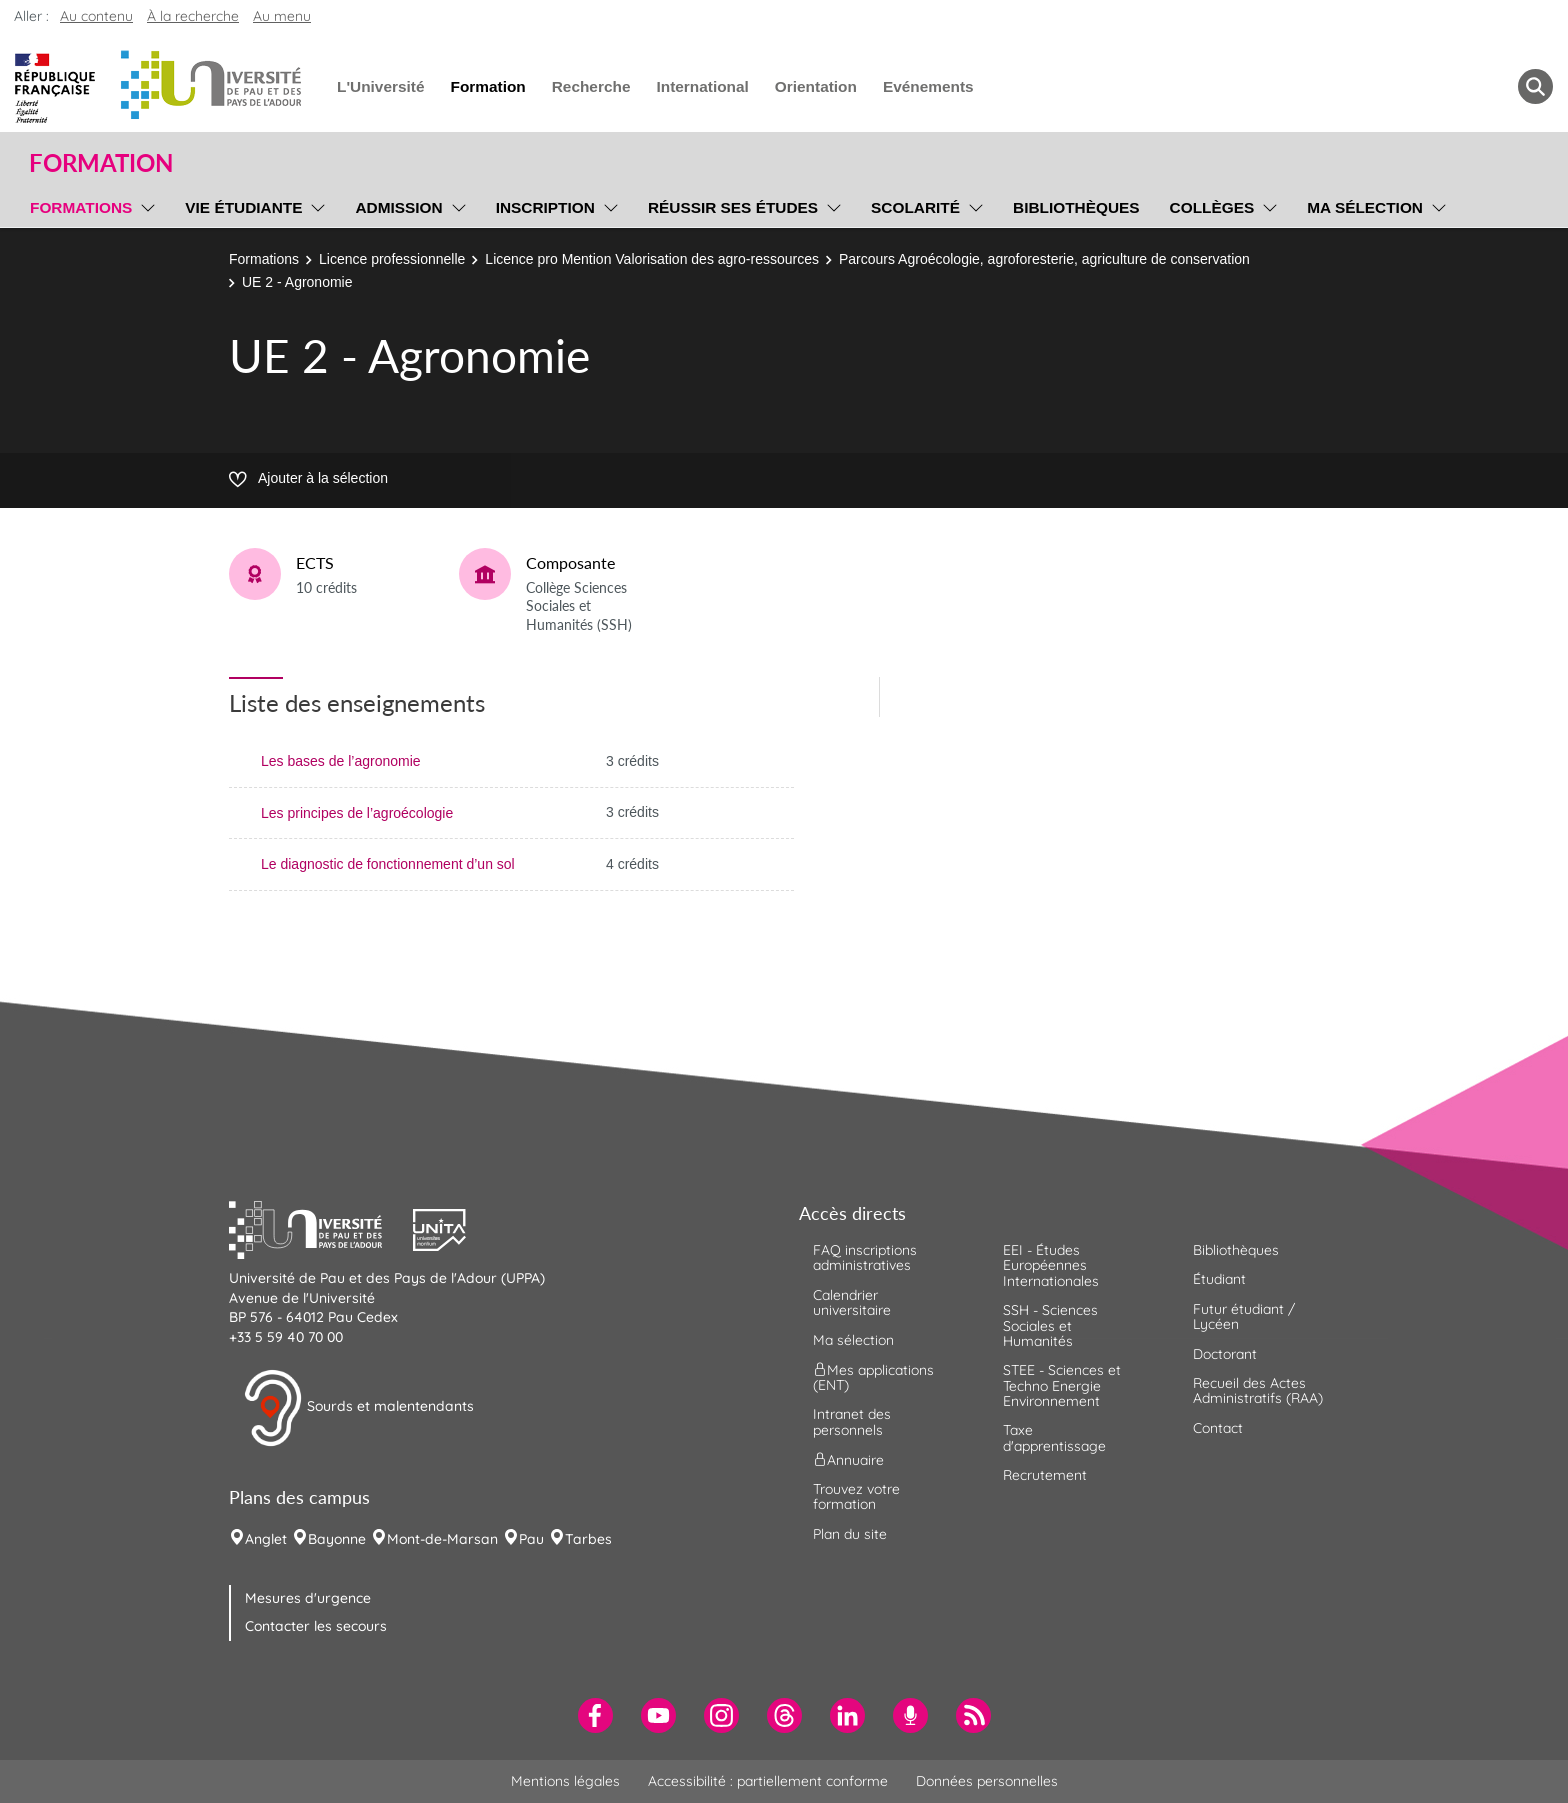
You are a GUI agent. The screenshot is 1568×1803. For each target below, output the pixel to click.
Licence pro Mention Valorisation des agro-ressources (652, 259)
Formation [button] (101, 163)
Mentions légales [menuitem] (565, 1781)
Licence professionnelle (392, 259)
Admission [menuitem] (398, 207)
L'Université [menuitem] (380, 86)
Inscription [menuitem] (545, 207)
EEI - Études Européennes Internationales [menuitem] (1051, 1265)
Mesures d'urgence (308, 1598)
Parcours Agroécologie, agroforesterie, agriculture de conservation (1044, 259)
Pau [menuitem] (531, 1539)
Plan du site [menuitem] (850, 1534)
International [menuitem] (702, 86)
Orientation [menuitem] (816, 86)
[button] (321, 1227)
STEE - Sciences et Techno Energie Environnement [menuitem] (1062, 1385)
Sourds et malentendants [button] (358, 1408)
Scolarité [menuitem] (915, 207)
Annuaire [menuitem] (848, 1460)
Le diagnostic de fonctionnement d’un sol (388, 864)
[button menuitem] (1535, 86)
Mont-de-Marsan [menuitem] (442, 1539)
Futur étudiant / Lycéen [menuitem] (1244, 1316)
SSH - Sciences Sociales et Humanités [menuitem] (1050, 1325)
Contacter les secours (316, 1626)
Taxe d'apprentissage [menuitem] (1054, 1437)
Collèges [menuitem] (1212, 207)
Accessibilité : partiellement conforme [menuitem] (768, 1781)
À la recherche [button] (193, 16)
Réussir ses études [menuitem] (733, 207)
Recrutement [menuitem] (1045, 1475)
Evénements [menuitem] (928, 86)
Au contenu (96, 16)
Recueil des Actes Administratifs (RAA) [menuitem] (1258, 1390)
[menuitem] (595, 1715)
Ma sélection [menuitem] (1365, 207)
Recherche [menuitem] (591, 86)
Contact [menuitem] (1218, 1428)
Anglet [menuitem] (266, 1539)
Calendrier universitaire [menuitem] (852, 1302)
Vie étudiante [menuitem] (243, 207)
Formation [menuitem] (487, 86)
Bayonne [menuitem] (337, 1539)
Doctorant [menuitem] (1225, 1354)
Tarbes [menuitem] (588, 1539)
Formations (264, 259)
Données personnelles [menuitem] (987, 1781)
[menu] (144, 205)
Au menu (282, 16)
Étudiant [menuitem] (1219, 1279)
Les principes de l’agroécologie (357, 813)
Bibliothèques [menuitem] (1076, 207)
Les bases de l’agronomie (341, 761)
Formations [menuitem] (81, 207)
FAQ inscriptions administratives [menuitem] (865, 1257)
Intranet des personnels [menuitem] (852, 1421)
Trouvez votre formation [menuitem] (856, 1496)
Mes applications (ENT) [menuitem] (873, 1377)
